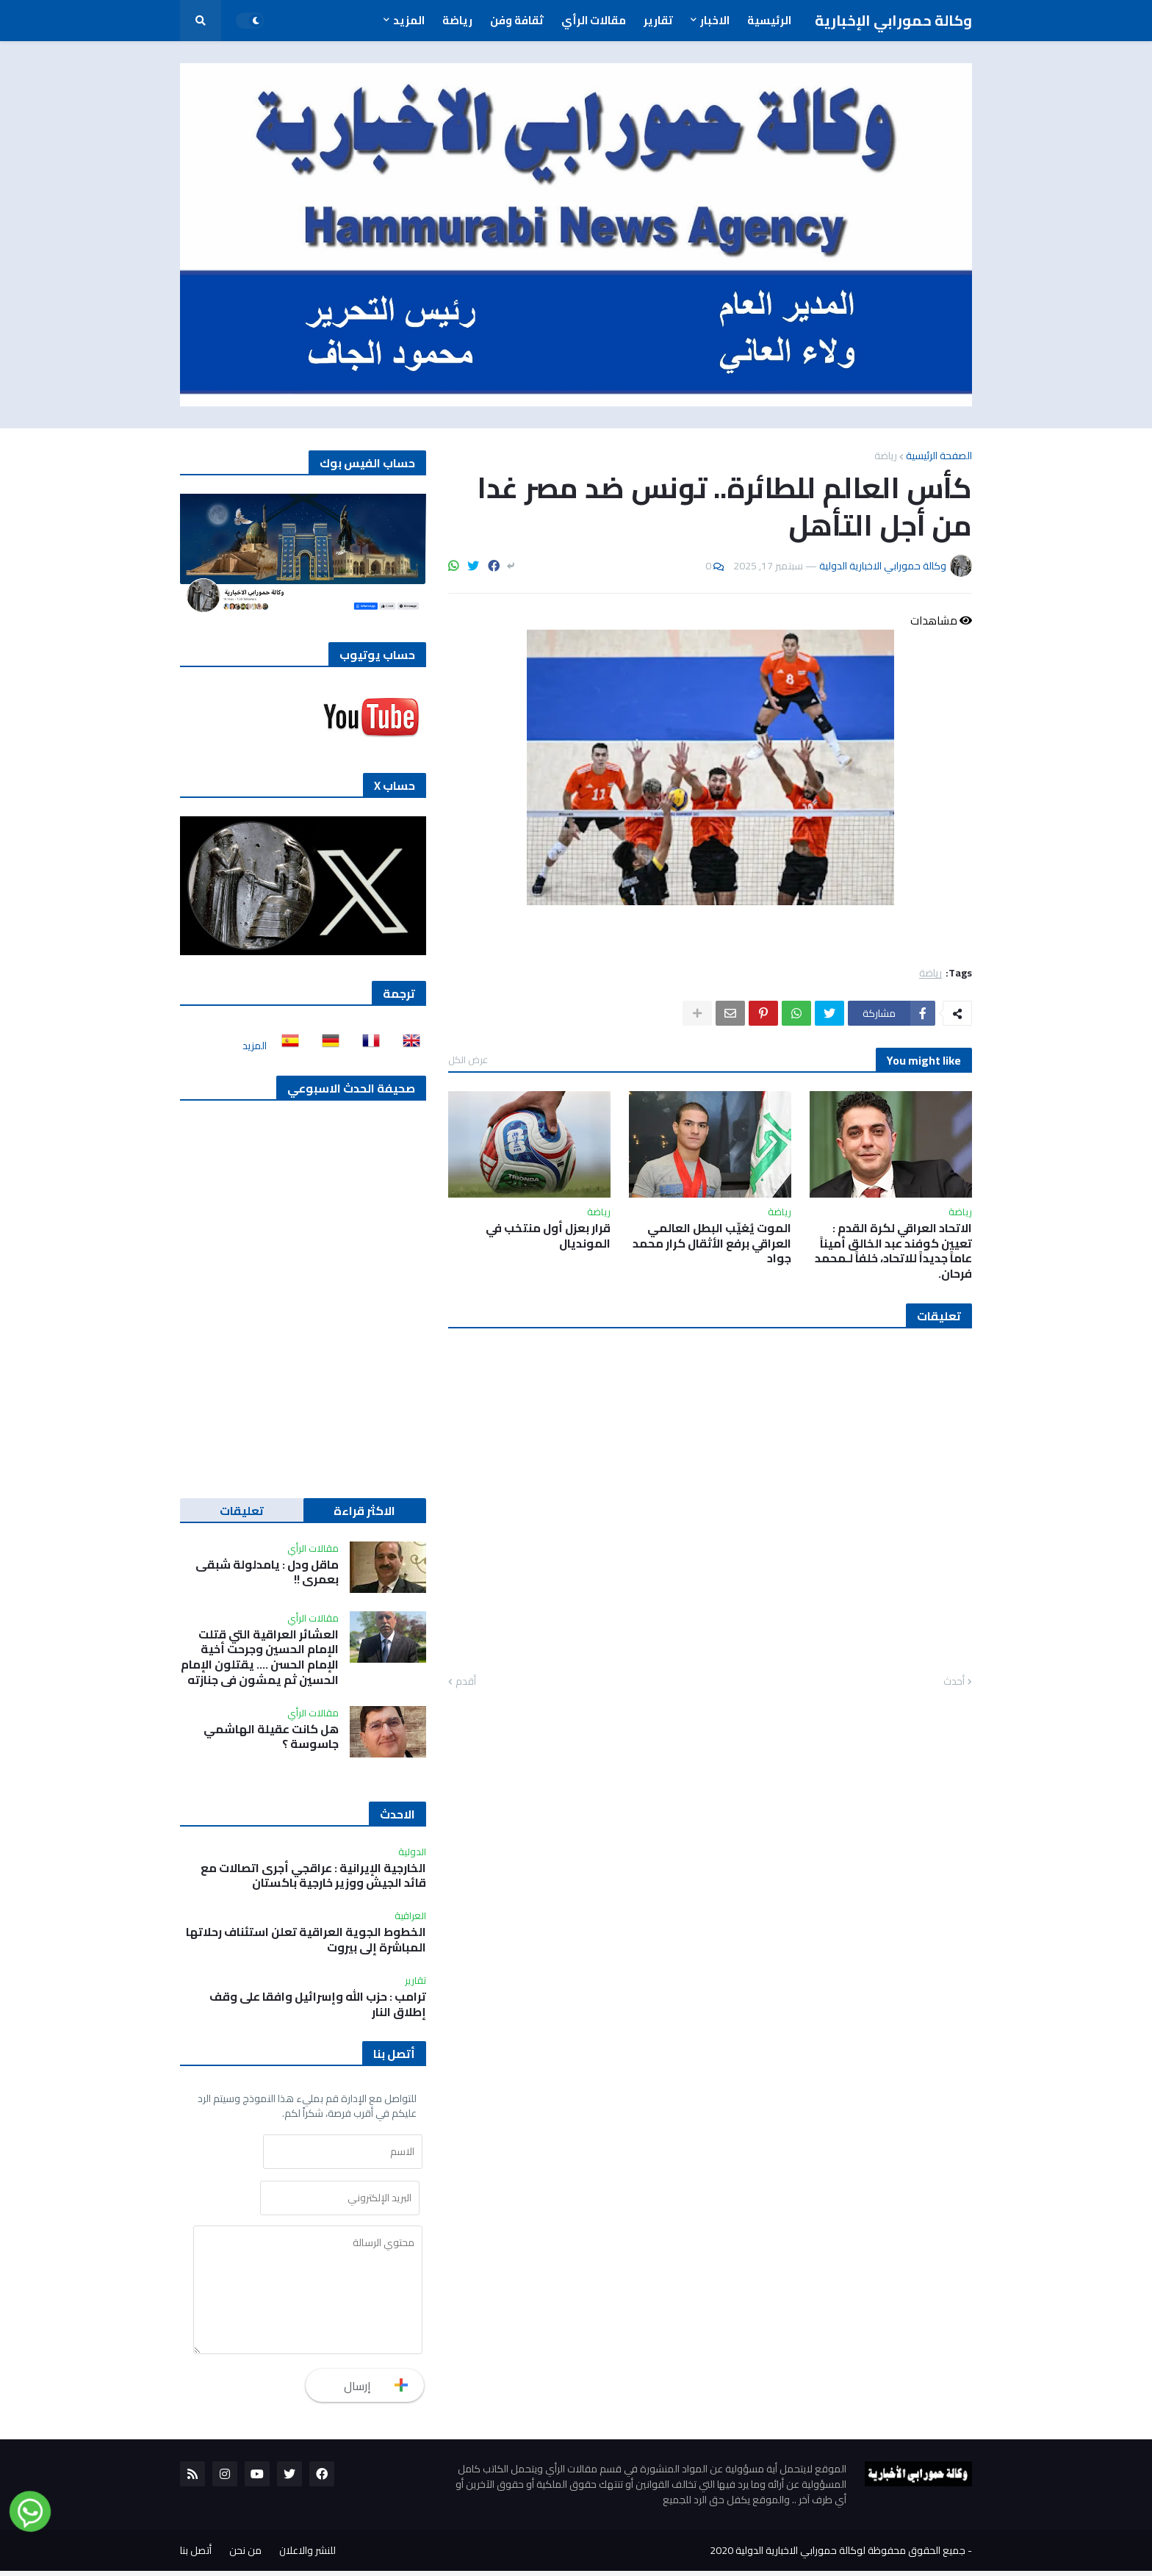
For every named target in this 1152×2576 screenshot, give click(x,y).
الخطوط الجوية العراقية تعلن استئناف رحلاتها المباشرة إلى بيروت (306, 1939)
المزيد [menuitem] (409, 20)
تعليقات (242, 1511)
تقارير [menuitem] (658, 20)
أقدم (466, 1681)
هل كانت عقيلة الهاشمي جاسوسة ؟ (271, 1736)
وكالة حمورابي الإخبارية (893, 20)
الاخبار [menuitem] (715, 20)
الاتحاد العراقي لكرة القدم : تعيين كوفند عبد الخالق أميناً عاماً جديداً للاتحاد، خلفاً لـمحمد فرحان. (893, 1250)
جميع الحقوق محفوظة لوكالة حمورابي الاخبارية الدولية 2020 (837, 2555)
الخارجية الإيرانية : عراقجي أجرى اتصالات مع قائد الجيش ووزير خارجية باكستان (313, 1875)
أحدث (954, 1681)
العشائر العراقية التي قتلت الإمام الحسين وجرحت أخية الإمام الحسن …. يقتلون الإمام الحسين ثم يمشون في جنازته (260, 1657)
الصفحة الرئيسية (939, 455)
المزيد (254, 1045)
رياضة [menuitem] (457, 20)
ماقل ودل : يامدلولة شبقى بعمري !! (267, 1572)
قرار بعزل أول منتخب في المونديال (548, 1235)
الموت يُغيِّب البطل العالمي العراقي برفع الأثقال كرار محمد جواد (712, 1243)
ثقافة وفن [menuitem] (517, 20)
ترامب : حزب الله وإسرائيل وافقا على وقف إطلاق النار (317, 2004)
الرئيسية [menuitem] (769, 20)
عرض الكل (468, 1059)
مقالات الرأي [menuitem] (593, 20)
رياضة (885, 455)
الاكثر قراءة (364, 1511)
